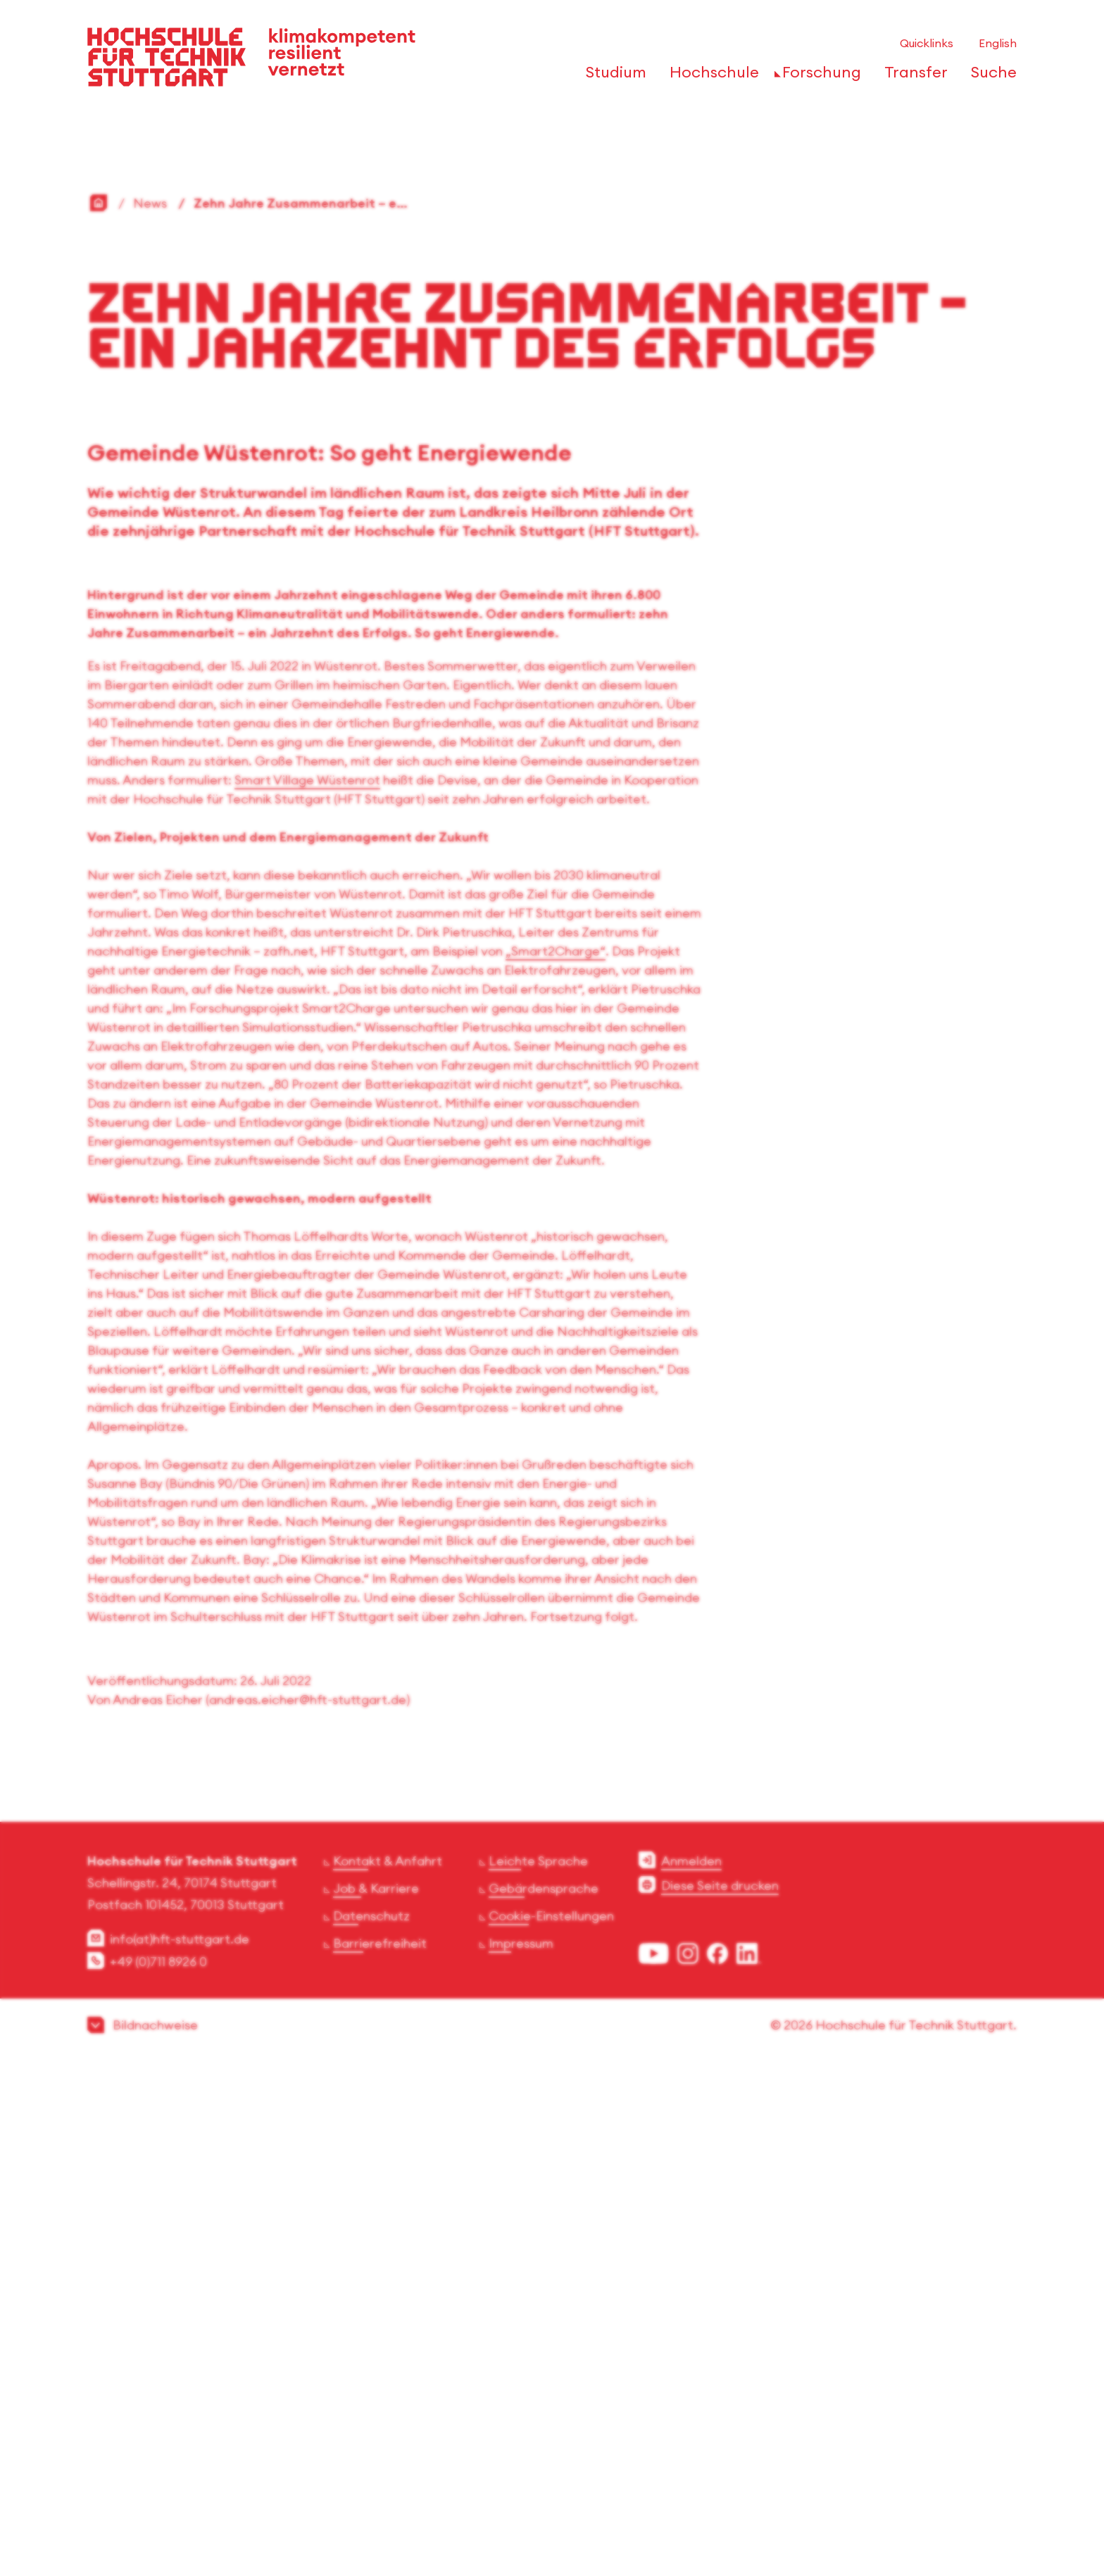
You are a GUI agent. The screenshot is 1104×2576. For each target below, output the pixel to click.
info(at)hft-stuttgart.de (179, 2442)
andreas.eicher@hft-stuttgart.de (307, 2203)
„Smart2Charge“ (556, 1454)
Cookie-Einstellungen (551, 2419)
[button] (552, 2528)
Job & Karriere (376, 2392)
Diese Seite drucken (720, 2389)
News (150, 707)
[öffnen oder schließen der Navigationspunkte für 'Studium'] (612, 76)
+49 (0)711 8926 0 (158, 2465)
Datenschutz (371, 2419)
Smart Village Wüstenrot (307, 1283)
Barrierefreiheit (380, 2447)
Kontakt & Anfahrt (387, 2364)
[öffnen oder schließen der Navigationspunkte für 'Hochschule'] (710, 76)
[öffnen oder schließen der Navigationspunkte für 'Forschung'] (817, 76)
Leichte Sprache (538, 2364)
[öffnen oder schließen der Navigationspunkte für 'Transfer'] (912, 76)
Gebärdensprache (543, 2392)
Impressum (521, 2447)
